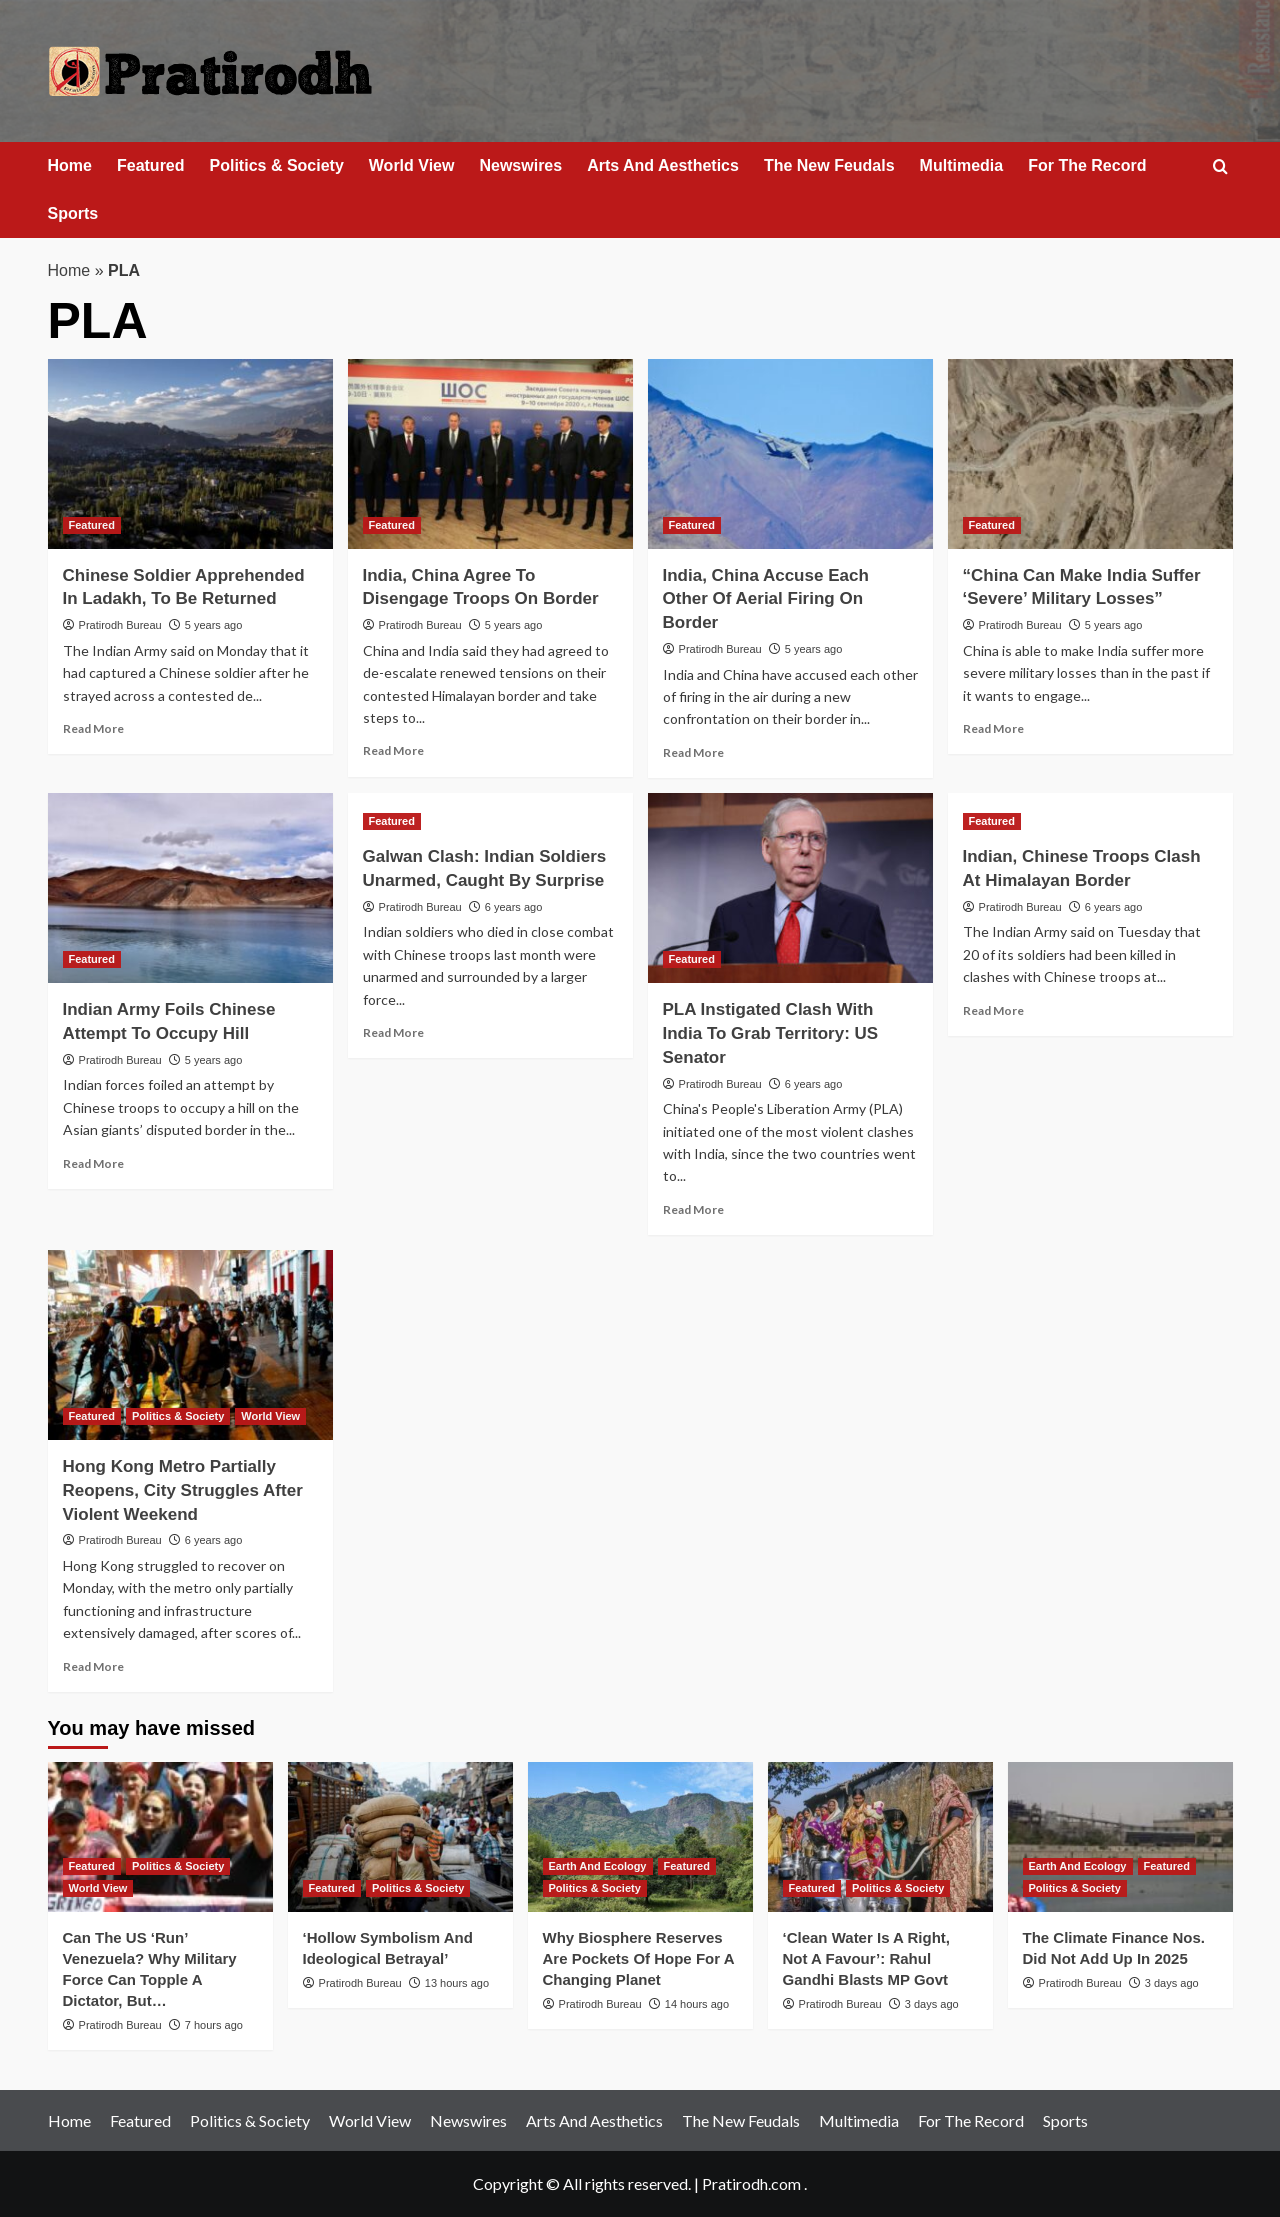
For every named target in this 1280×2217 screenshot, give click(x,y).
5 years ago (213, 625)
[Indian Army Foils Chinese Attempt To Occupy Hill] (190, 888)
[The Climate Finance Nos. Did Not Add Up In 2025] (1120, 1837)
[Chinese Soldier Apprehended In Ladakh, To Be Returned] (190, 454)
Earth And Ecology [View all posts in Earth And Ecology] (598, 1866)
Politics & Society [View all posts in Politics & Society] (178, 1416)
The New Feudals (829, 165)
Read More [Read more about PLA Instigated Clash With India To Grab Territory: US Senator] (693, 1209)
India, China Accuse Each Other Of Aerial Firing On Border (766, 599)
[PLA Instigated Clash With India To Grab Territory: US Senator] (790, 888)
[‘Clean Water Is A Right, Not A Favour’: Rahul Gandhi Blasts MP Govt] (880, 1837)
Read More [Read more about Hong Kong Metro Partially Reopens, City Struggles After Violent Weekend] (93, 1666)
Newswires (520, 165)
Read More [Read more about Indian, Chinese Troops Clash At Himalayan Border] (993, 1010)
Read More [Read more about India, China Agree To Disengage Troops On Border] (393, 750)
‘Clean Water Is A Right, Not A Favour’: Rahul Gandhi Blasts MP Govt (867, 1958)
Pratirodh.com (751, 2183)
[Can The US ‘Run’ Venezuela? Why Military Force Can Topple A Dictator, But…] (160, 1837)
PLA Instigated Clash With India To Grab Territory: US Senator (771, 1033)
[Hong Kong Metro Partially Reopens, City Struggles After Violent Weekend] (190, 1345)
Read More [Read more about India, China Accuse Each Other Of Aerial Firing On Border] (693, 752)
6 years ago (513, 907)
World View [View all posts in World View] (270, 1416)
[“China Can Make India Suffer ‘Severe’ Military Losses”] (1090, 454)
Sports (73, 213)
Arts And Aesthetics (663, 165)
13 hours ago (457, 1983)
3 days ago (932, 2004)
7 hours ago (214, 2025)
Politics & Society (277, 165)
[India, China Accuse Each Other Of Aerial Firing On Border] (790, 454)
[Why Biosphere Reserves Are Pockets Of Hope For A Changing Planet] (640, 1837)
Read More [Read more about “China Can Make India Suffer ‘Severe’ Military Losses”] (993, 728)
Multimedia (962, 165)
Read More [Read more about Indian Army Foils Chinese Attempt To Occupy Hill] (93, 1163)
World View (412, 165)
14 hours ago (697, 2004)
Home (70, 165)
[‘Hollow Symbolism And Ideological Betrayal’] (400, 1837)
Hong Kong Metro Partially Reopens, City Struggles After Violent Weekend (183, 1490)
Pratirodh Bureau (120, 625)
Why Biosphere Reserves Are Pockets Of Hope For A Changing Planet (638, 1958)
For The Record (1087, 165)
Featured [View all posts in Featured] (92, 525)
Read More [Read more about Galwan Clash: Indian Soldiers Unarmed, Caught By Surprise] (393, 1032)
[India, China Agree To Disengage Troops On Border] (490, 454)
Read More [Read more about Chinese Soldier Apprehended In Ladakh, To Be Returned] (93, 728)
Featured (151, 165)
